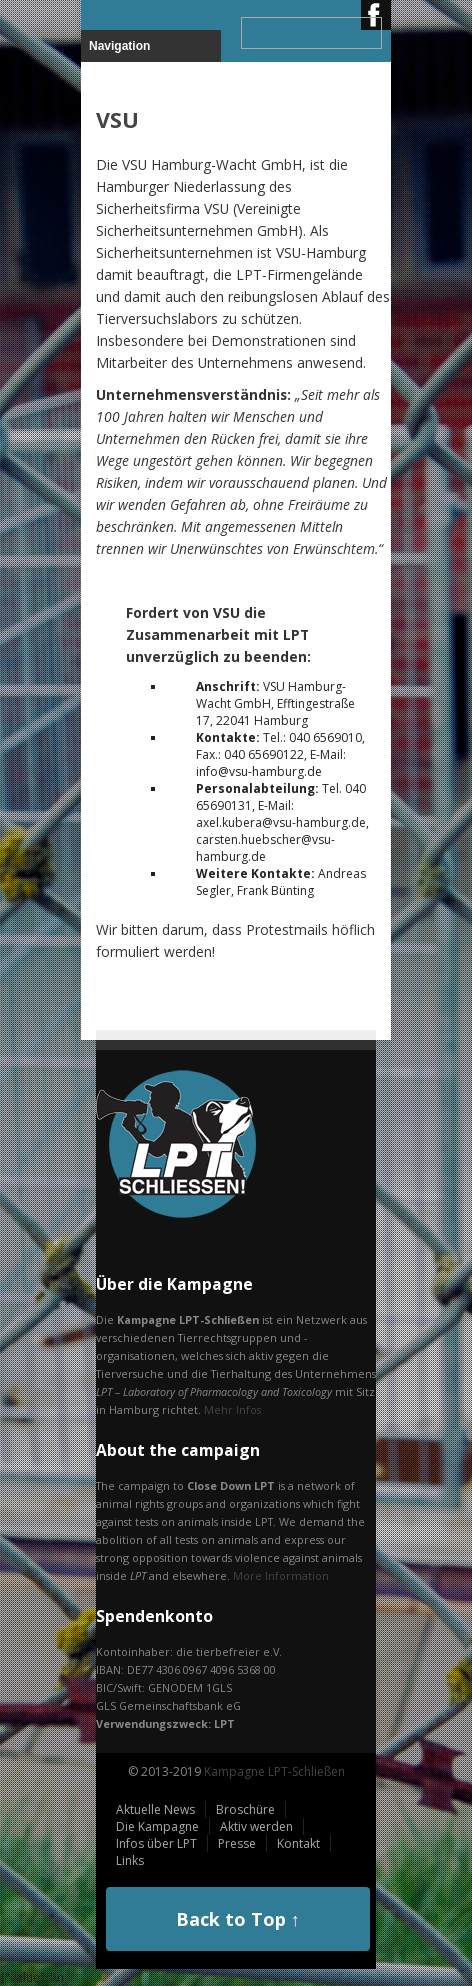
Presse (237, 1843)
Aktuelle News (155, 1809)
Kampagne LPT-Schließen (274, 1771)
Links (130, 1860)
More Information (281, 1575)
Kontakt (298, 1843)
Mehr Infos (232, 1409)
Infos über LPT (156, 1843)
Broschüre (245, 1809)
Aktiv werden (256, 1826)
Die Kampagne (157, 1826)
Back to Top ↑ (238, 1919)
